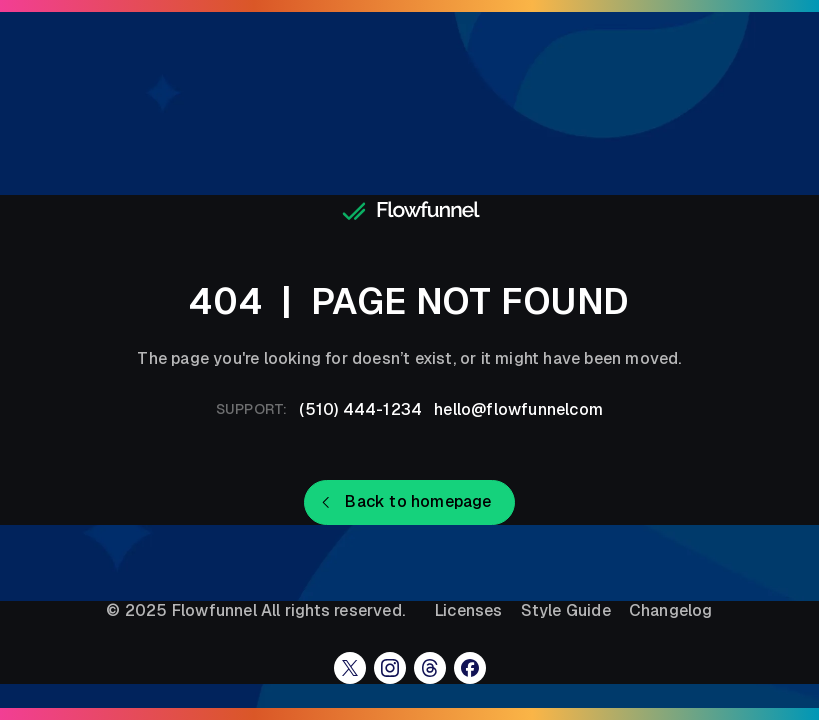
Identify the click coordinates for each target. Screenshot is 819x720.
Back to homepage (418, 501)
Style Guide (566, 611)
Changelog (671, 611)
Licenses (469, 611)
